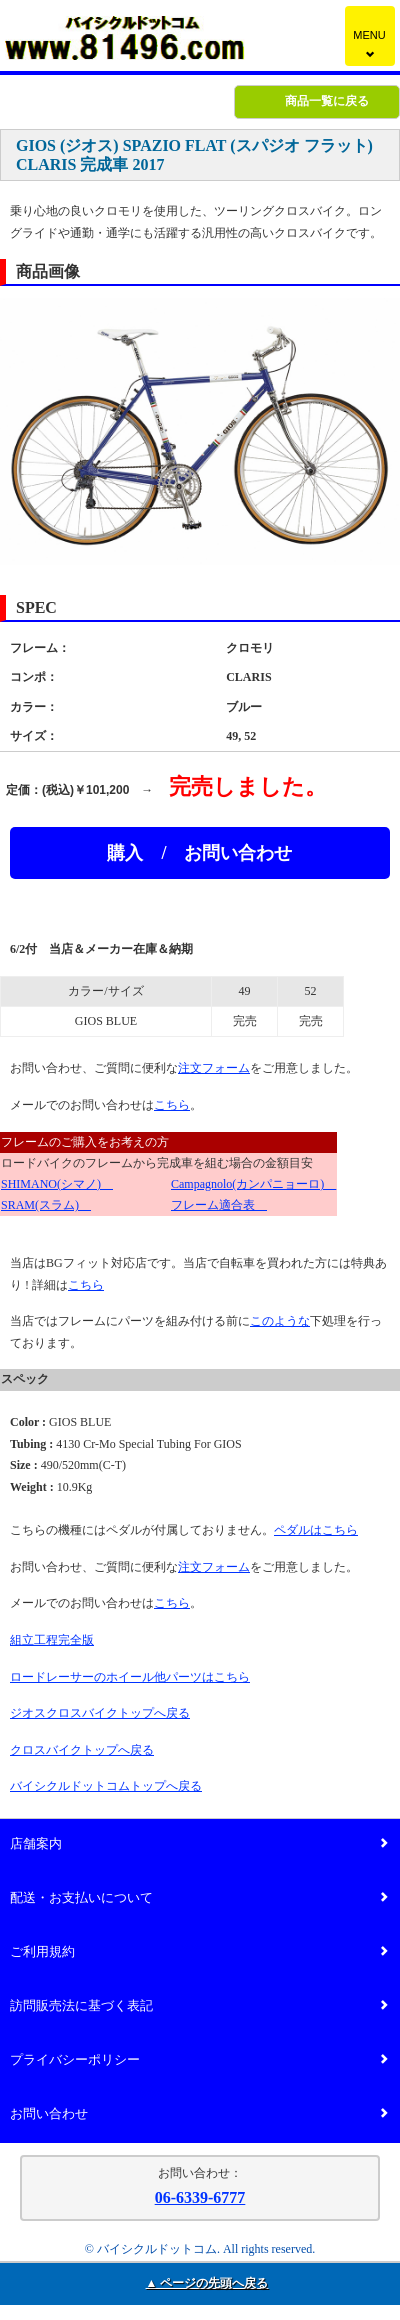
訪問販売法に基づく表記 (199, 2006)
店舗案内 (199, 1844)
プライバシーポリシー (199, 2060)
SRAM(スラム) (46, 1205)
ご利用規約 (199, 1952)
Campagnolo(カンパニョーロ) (253, 1184)
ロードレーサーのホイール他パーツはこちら (130, 1677)
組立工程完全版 (52, 1640)
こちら (172, 1105)
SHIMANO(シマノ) (57, 1184)
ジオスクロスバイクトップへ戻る (100, 1713)
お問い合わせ (199, 2114)
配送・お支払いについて (199, 1898)
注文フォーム (214, 1068)
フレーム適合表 (219, 1205)
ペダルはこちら (316, 1530)
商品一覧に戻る (327, 101)
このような (280, 1321)
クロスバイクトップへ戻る (82, 1750)
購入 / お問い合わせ (199, 853)
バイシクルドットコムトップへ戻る (106, 1786)
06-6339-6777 (200, 2197)
